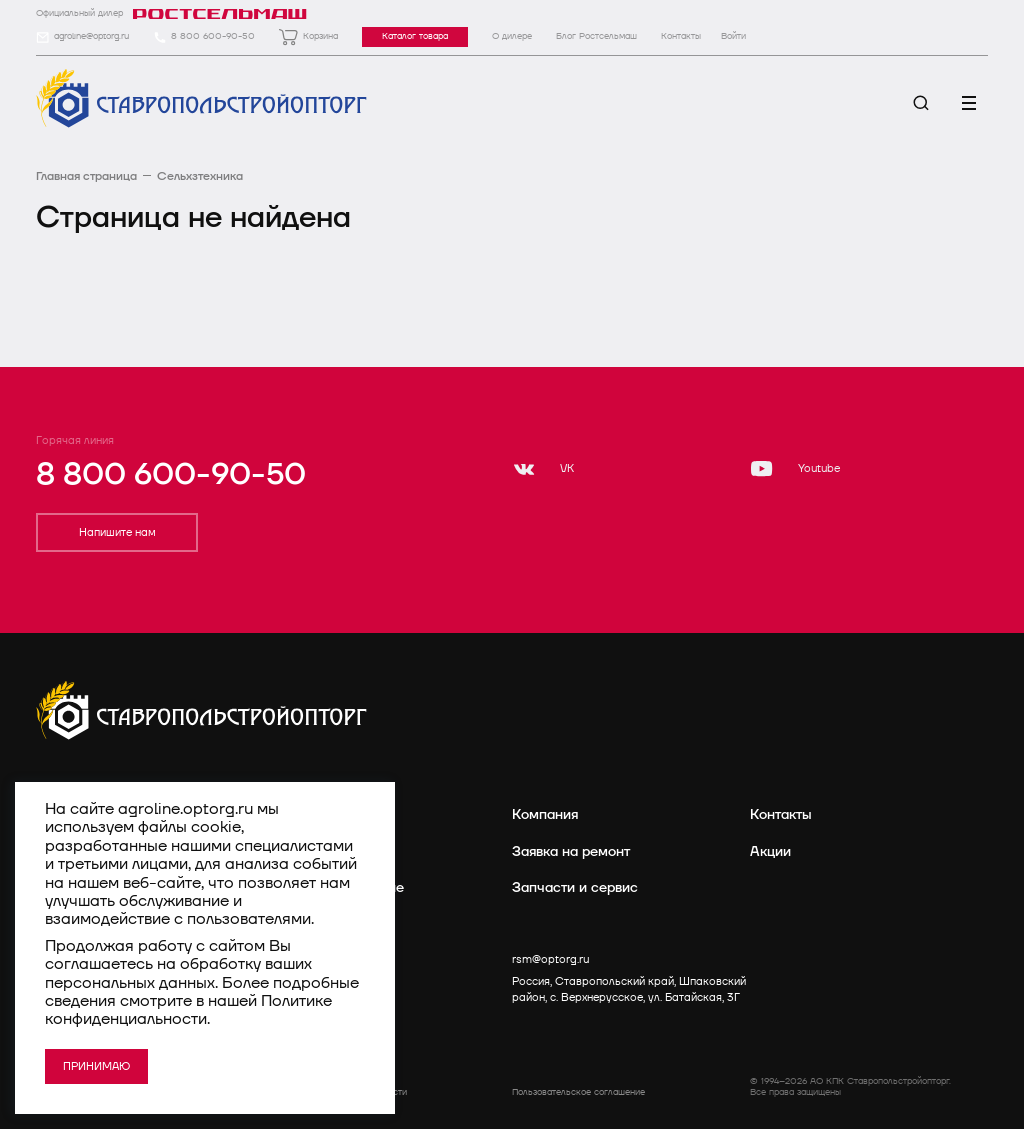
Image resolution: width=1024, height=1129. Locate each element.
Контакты (781, 814)
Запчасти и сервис (575, 887)
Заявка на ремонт (571, 851)
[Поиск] (921, 103)
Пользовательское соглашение (578, 1092)
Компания (545, 814)
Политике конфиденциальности (188, 1010)
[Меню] (969, 103)
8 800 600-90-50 (171, 475)
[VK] (543, 469)
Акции (770, 851)
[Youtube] (795, 469)
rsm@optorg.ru (550, 959)
